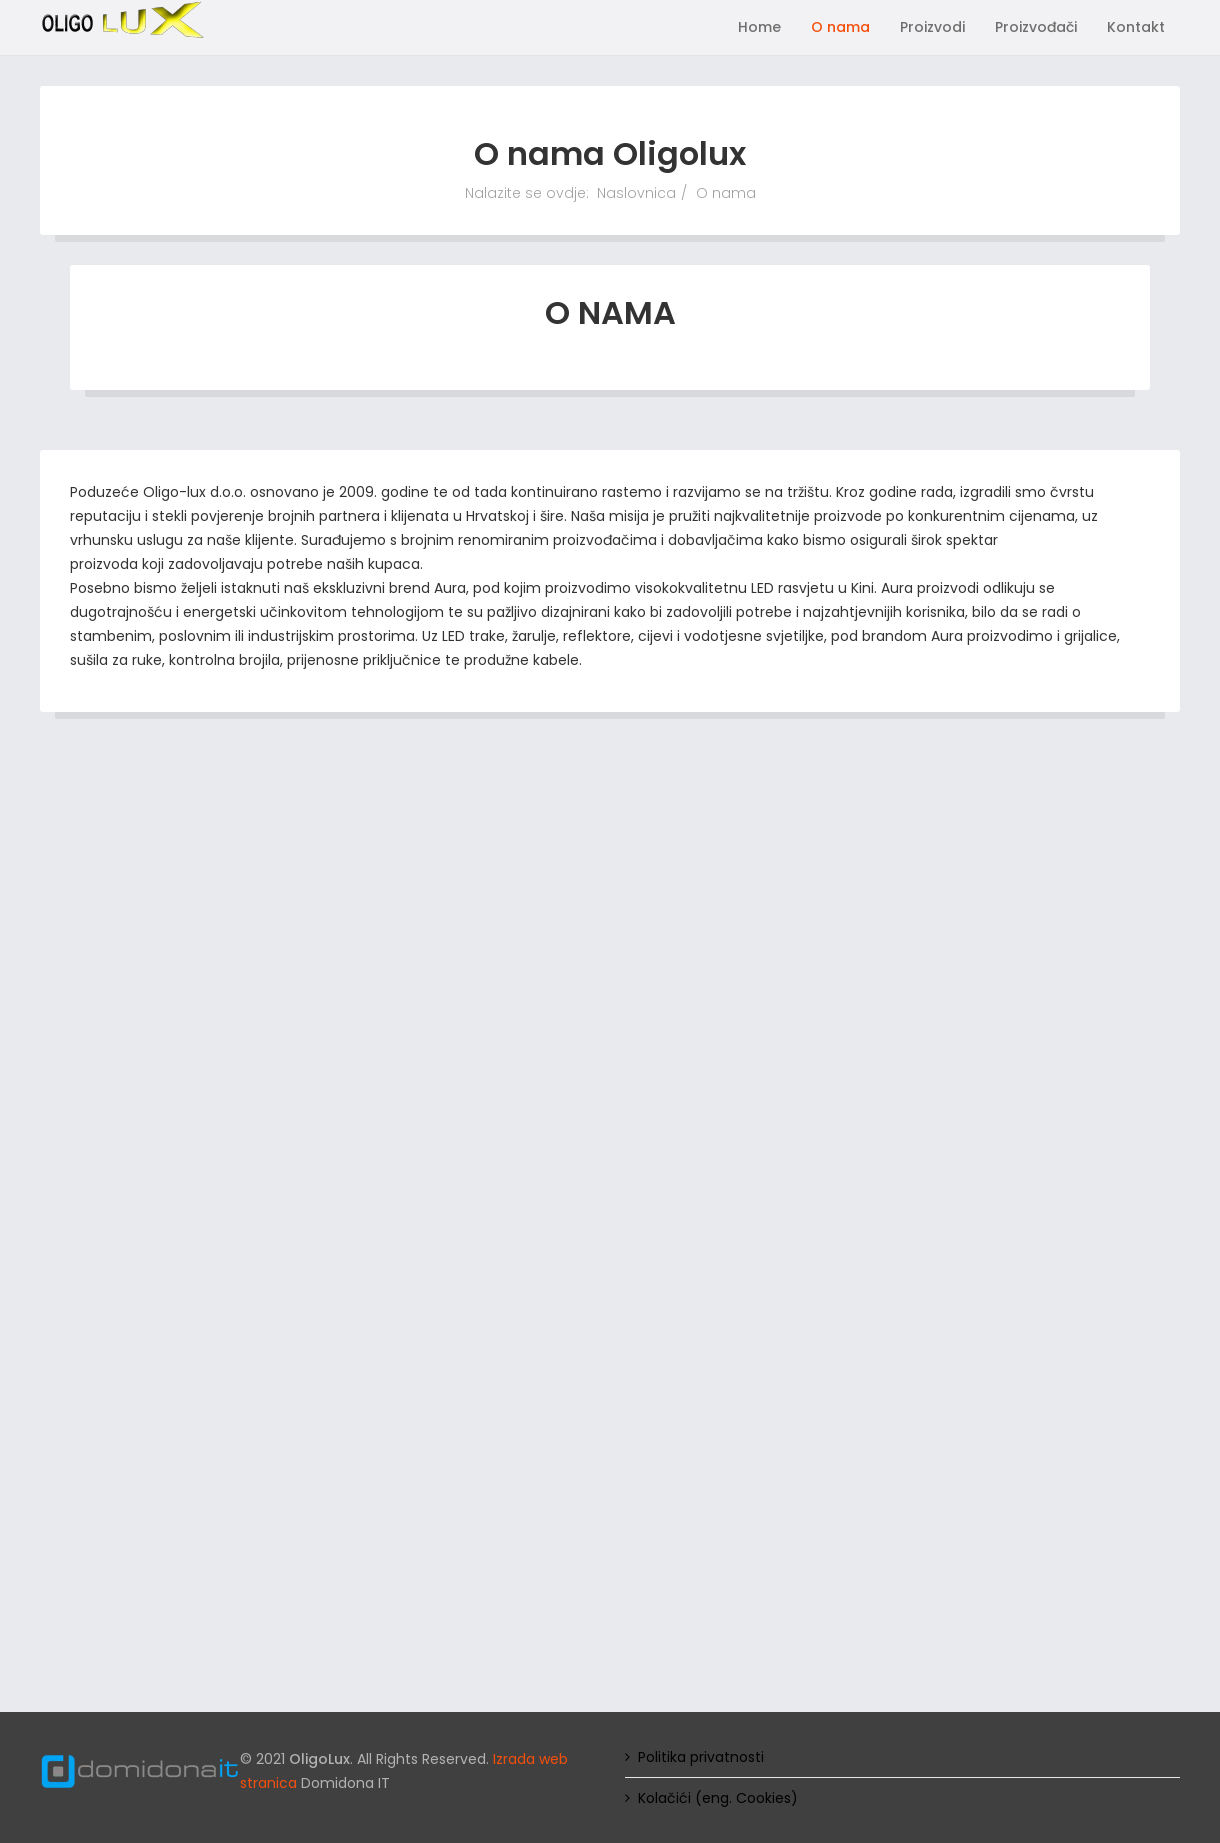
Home (759, 27)
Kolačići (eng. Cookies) (718, 1798)
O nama (840, 27)
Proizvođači (1036, 27)
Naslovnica (636, 193)
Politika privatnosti (701, 1757)
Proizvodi (932, 27)
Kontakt (1136, 27)
